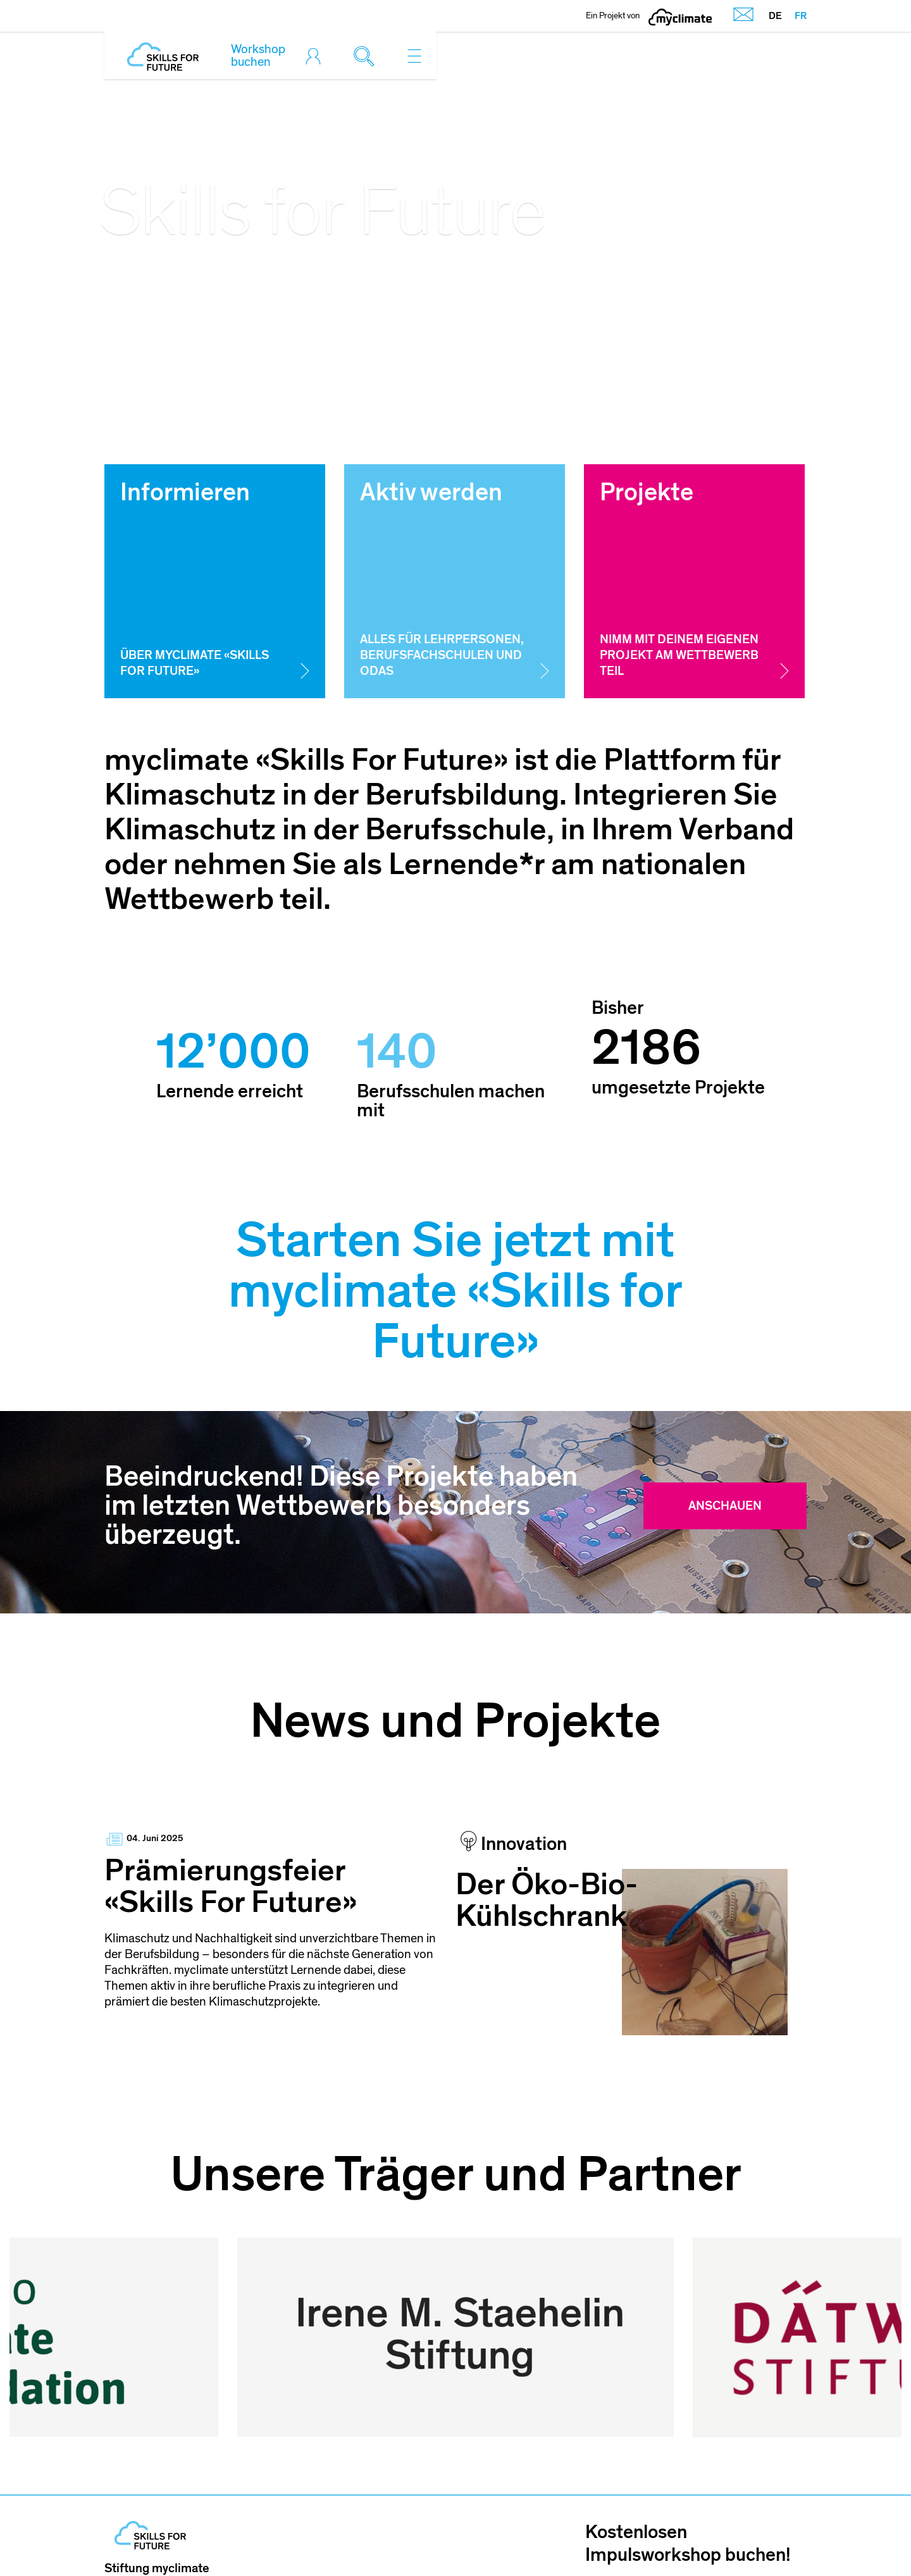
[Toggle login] (316, 56)
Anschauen (725, 1506)
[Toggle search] (367, 56)
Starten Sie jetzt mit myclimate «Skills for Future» (455, 1291)
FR (801, 16)
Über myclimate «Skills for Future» (194, 663)
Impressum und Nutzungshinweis (496, 2538)
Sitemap (783, 2538)
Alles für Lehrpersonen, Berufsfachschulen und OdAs (442, 655)
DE (775, 16)
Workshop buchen (258, 55)
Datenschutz (699, 2538)
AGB (626, 2538)
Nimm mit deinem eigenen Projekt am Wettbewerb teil (679, 655)
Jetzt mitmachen (696, 2477)
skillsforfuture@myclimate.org (188, 2506)
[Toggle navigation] (414, 55)
